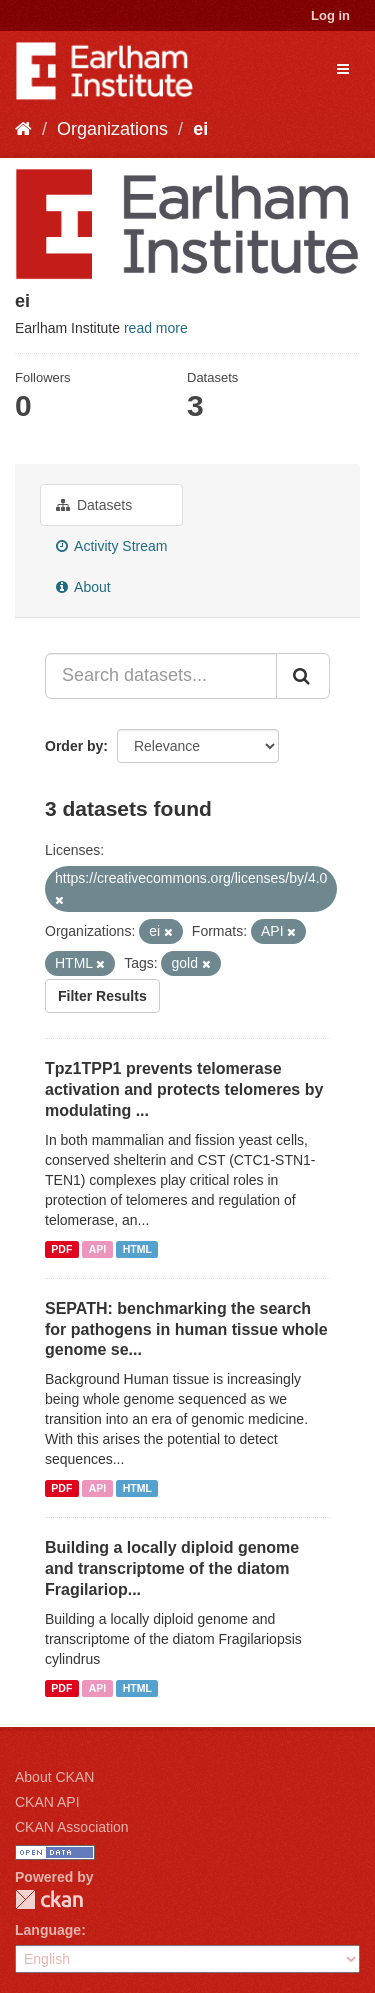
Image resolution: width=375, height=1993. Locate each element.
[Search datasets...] (161, 676)
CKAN (49, 1899)
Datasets (94, 505)
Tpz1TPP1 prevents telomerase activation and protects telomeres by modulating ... (184, 1089)
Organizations (112, 129)
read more (156, 328)
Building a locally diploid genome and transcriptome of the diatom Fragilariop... (172, 1568)
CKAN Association (72, 1827)
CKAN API (47, 1802)
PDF (61, 1249)
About (83, 587)
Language (48, 1930)
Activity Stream (111, 546)
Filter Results (102, 996)
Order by (74, 746)
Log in (330, 15)
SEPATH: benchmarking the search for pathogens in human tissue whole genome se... (186, 1329)
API (98, 1249)
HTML (137, 1249)
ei (200, 129)
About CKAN (54, 1777)
